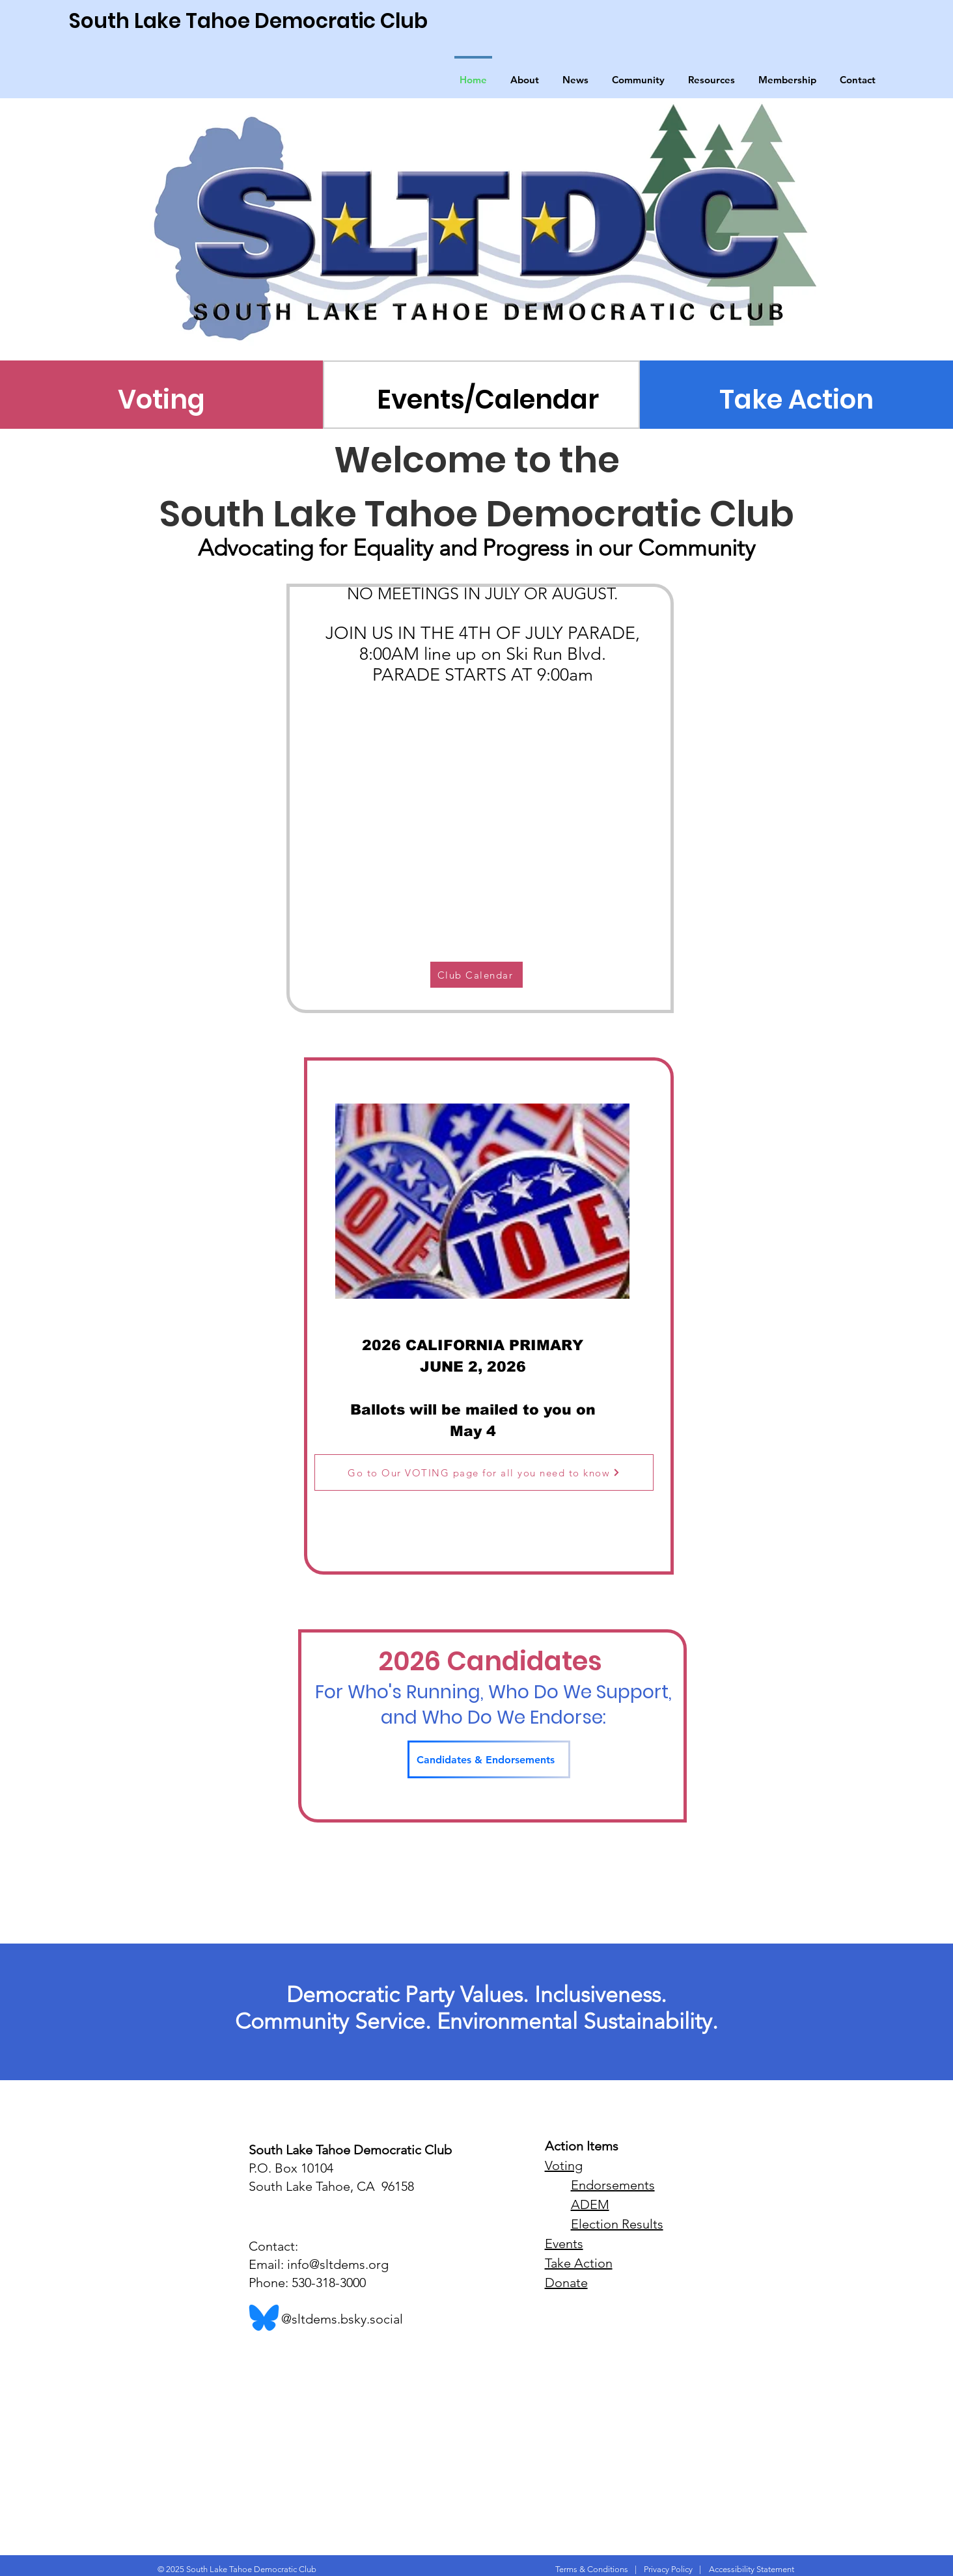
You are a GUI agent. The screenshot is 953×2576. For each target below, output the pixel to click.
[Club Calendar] (476, 975)
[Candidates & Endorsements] (488, 1759)
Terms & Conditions (591, 2569)
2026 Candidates (493, 1661)
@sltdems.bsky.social (326, 2319)
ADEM (590, 2204)
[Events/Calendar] (487, 399)
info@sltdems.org (338, 2264)
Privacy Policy (668, 2569)
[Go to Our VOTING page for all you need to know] (484, 1472)
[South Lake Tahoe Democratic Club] (286, 21)
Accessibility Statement (751, 2569)
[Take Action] (796, 399)
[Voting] (161, 399)
